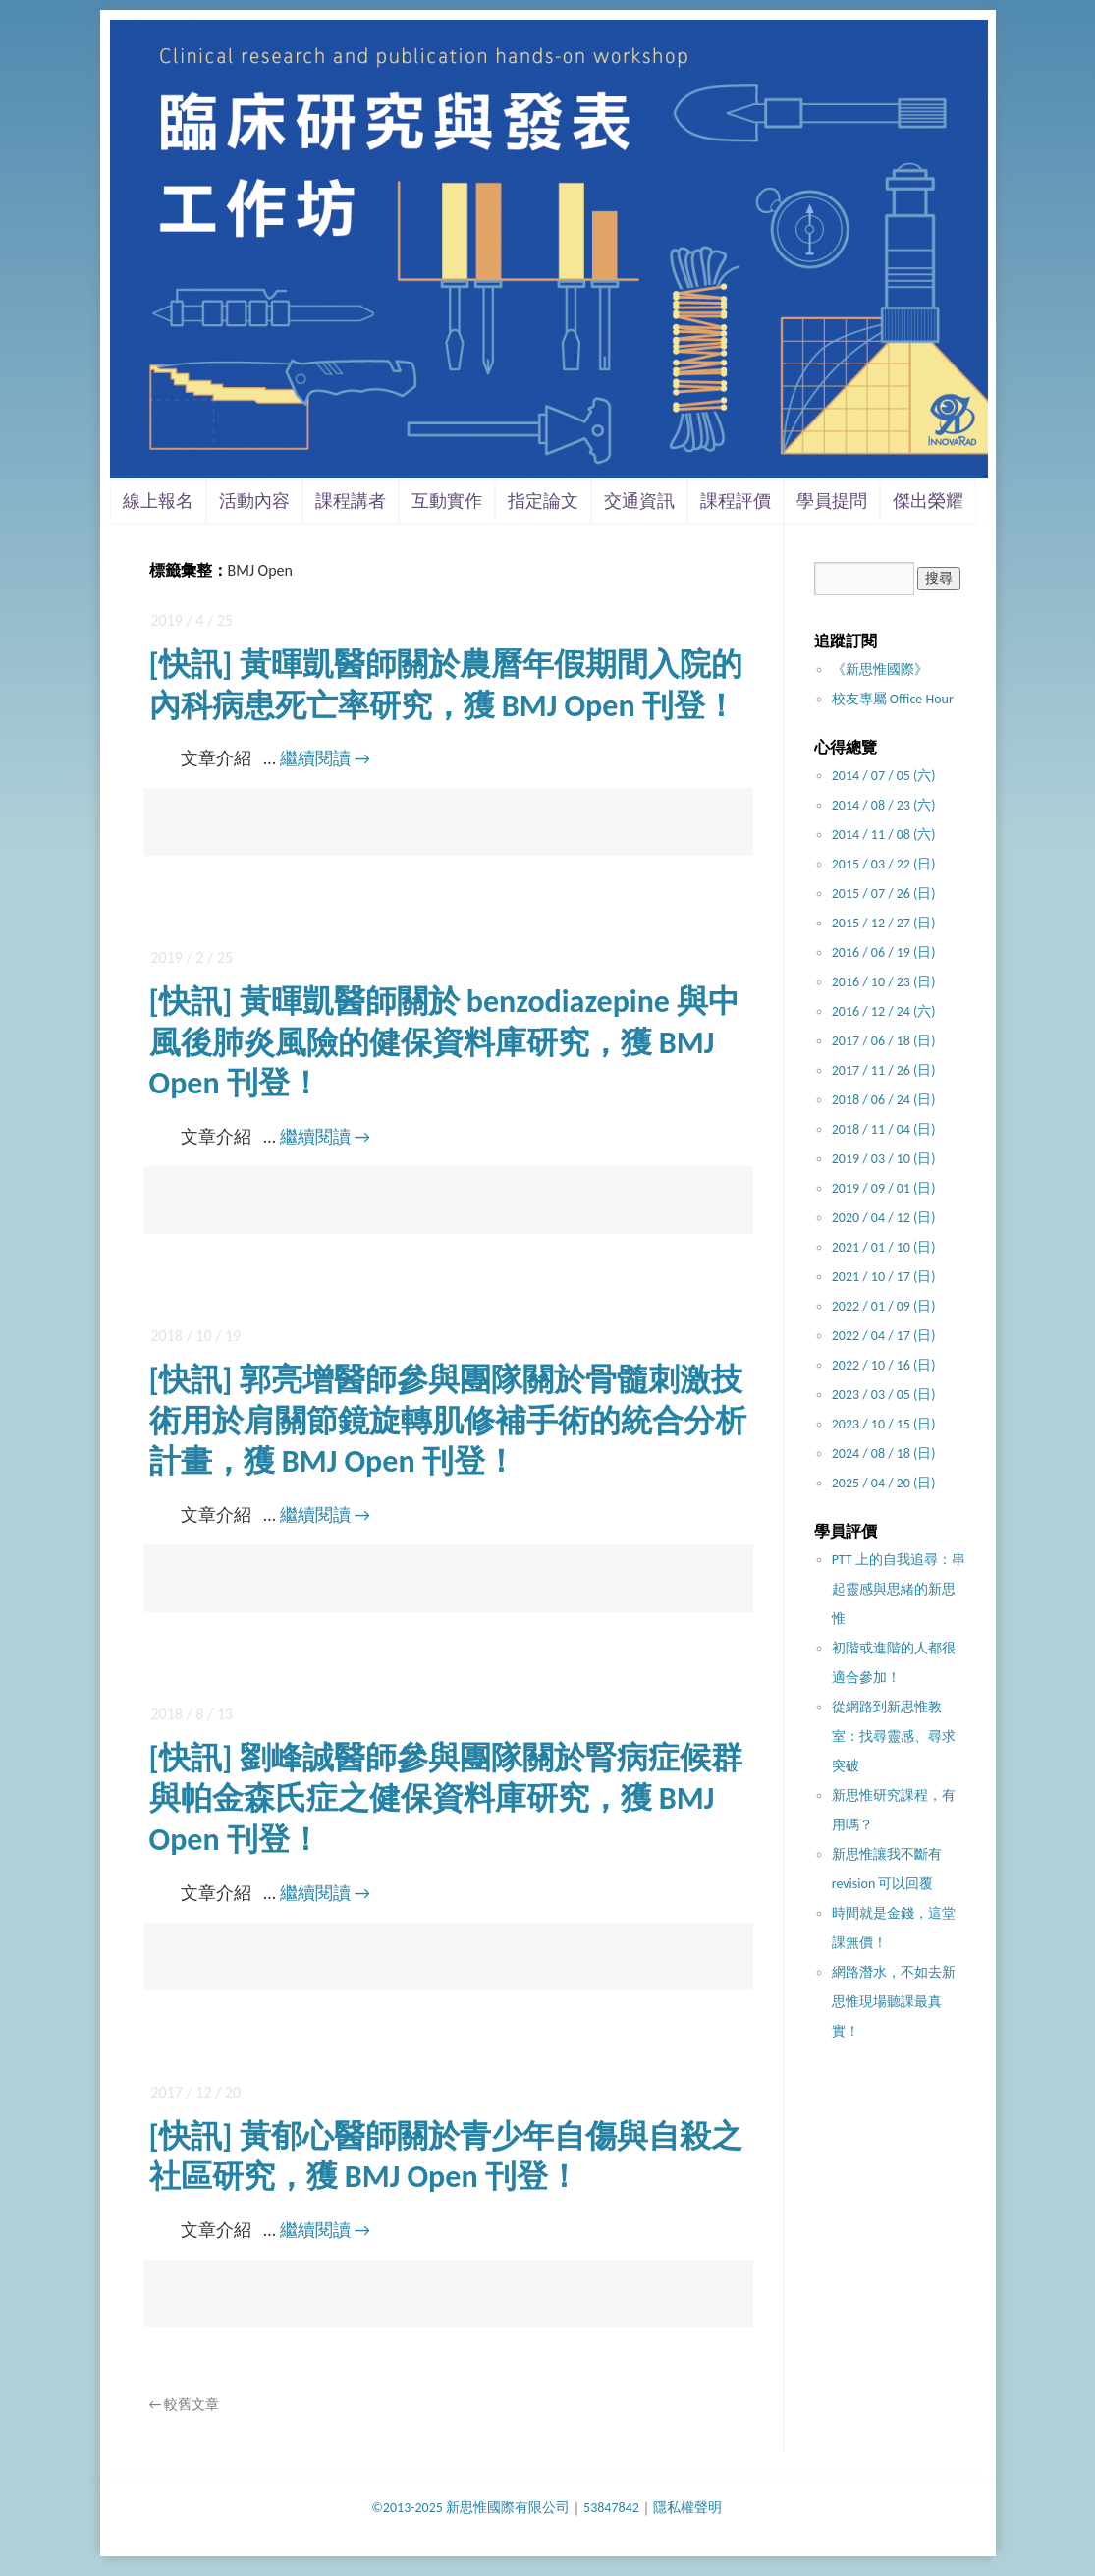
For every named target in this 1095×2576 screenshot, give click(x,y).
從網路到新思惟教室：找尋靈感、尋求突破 (894, 1736)
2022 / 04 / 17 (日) (884, 1335)
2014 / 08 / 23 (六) (884, 805)
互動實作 (446, 501)
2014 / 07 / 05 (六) (884, 775)
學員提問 (831, 501)
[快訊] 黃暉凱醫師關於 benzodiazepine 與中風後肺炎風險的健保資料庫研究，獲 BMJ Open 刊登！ (444, 1042)
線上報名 (158, 501)
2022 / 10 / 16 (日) (884, 1365)
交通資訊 (639, 501)
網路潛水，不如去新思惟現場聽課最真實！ (894, 2002)
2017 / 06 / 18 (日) (884, 1041)
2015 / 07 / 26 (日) (884, 893)
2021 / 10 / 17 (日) (884, 1276)
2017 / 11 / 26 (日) (884, 1070)
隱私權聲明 (687, 2507)
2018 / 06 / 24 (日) (884, 1100)
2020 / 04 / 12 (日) (884, 1217)
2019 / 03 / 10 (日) (884, 1158)
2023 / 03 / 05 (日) (884, 1394)
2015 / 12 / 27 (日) (884, 923)
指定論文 (543, 501)
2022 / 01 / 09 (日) (884, 1306)
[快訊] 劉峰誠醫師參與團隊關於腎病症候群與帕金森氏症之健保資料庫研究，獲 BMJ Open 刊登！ (445, 1799)
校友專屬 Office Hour (893, 699)
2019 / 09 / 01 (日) (884, 1188)
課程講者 (350, 501)
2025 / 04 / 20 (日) (884, 1483)
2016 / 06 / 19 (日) (884, 952)
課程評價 (735, 501)
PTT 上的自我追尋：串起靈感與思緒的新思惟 (898, 1589)
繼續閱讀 (325, 758)
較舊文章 (184, 2404)
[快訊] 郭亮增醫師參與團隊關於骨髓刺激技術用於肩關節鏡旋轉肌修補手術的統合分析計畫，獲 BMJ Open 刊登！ (447, 1421)
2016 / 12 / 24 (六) (884, 1011)
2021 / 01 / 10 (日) (884, 1247)
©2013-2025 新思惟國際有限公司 (470, 2507)
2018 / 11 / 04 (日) (884, 1129)
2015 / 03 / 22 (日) (884, 864)
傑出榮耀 (928, 501)
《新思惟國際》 (880, 669)
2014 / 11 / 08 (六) (884, 834)
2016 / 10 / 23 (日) (884, 982)
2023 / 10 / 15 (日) (884, 1424)
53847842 (611, 2507)
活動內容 (254, 501)
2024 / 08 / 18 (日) (884, 1453)
